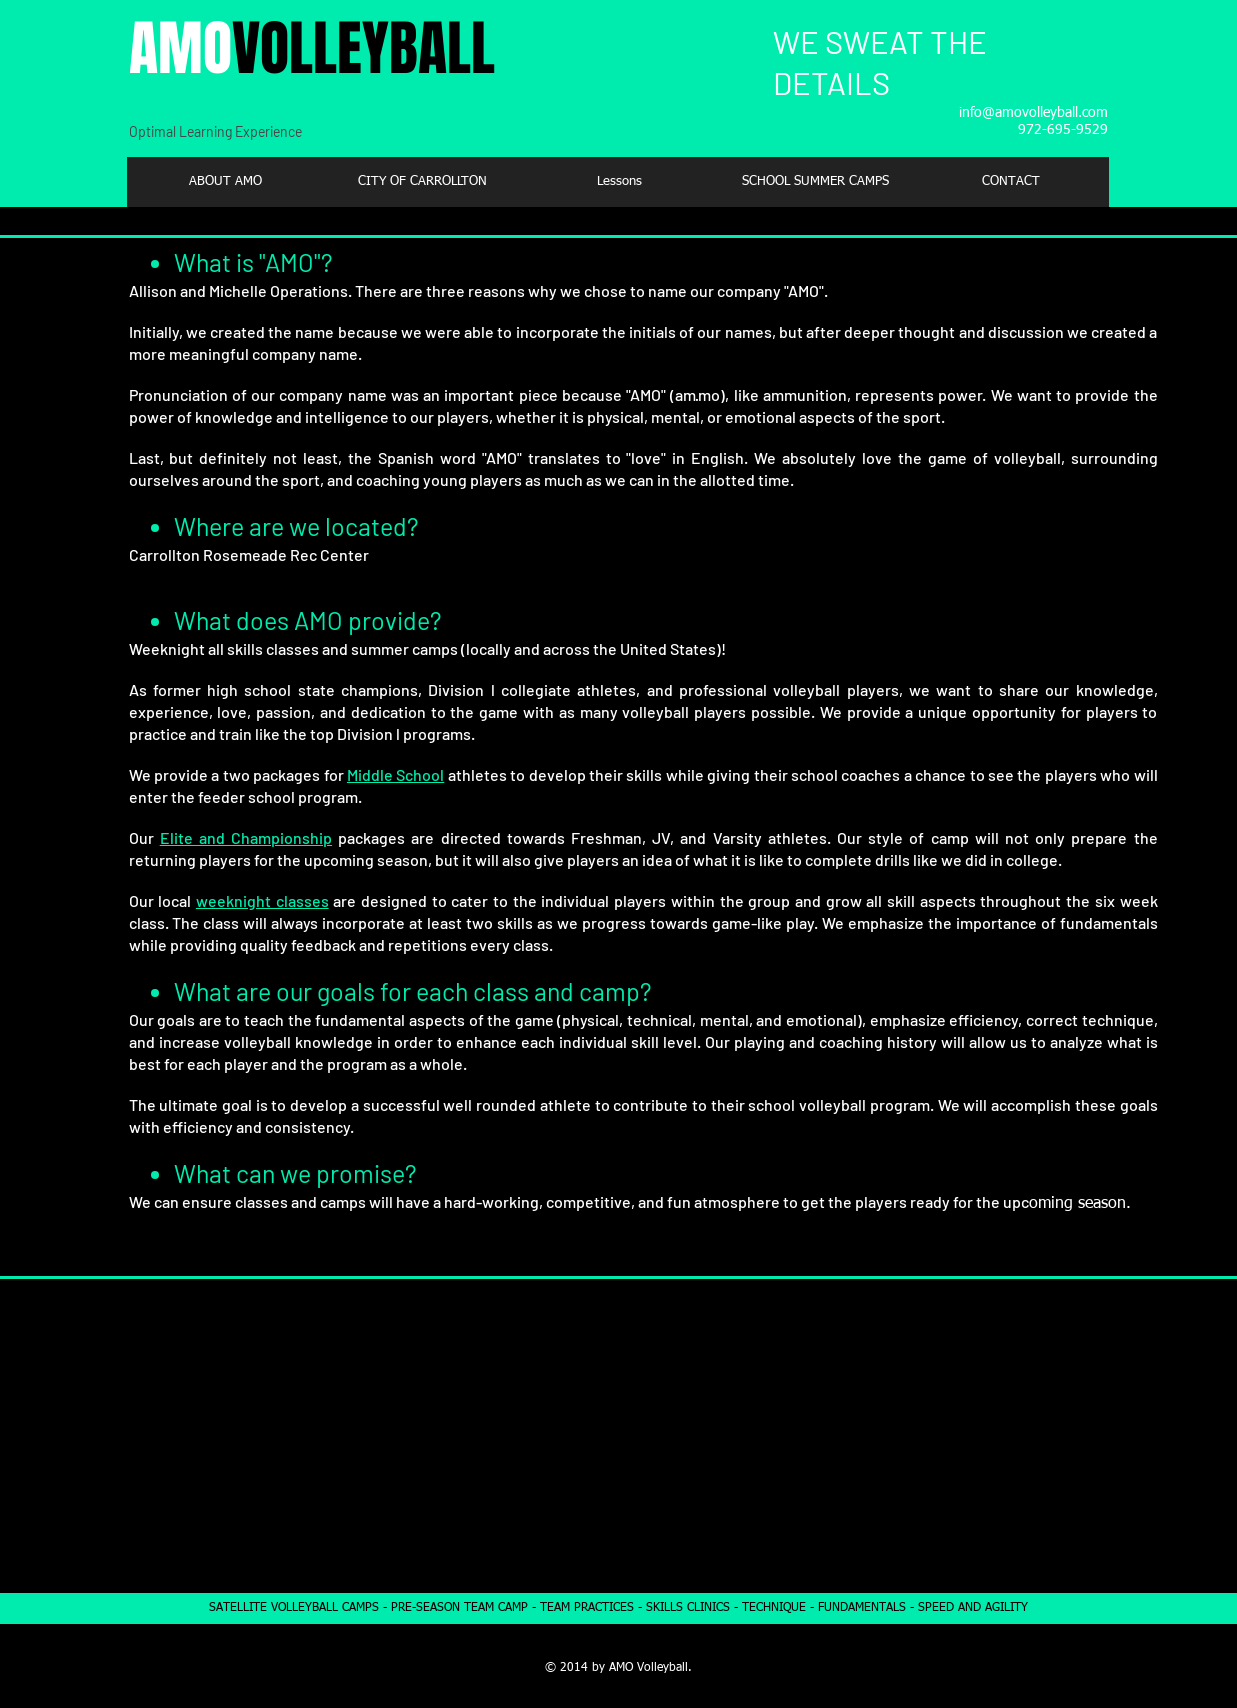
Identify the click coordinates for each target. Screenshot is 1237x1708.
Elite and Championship (246, 837)
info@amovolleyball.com (1033, 113)
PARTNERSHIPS (920, 1321)
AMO (312, 49)
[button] (422, 182)
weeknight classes (262, 900)
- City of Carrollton (892, 1499)
